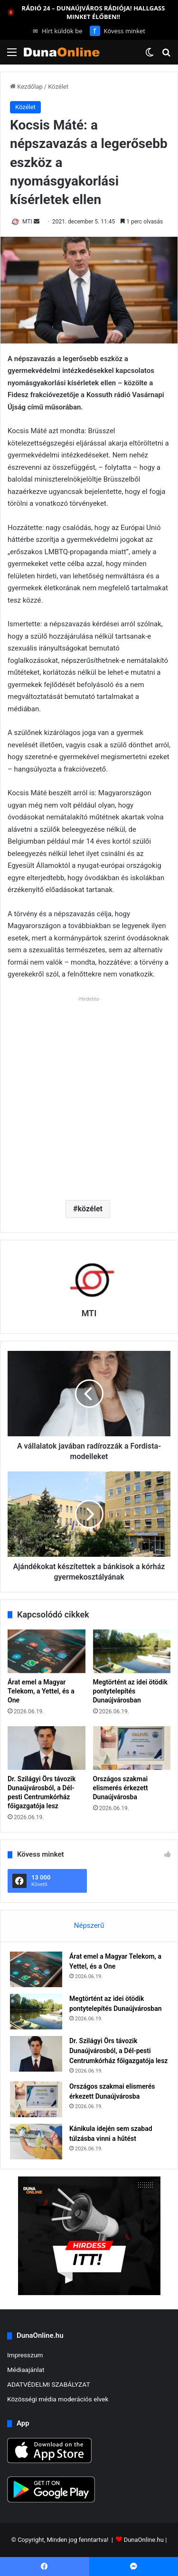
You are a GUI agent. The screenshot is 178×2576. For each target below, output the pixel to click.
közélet (90, 1208)
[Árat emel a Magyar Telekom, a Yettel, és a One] (46, 1651)
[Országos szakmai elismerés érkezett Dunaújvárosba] (132, 1748)
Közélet (58, 86)
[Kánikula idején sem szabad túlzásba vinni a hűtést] (36, 2141)
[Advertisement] (89, 1094)
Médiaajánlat (25, 2369)
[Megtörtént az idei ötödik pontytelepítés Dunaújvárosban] (132, 1651)
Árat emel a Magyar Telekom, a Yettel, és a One (41, 1691)
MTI (27, 221)
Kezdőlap (26, 86)
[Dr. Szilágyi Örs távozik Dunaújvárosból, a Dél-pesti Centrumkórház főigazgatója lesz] (46, 1748)
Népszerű (89, 1925)
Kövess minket (117, 31)
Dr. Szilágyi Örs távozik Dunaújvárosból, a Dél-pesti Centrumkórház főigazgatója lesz (118, 2051)
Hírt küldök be (58, 31)
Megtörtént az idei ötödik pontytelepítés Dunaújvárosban (130, 1691)
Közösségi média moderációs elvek (58, 2399)
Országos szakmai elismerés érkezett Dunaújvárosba (120, 1788)
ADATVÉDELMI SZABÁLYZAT (48, 2384)
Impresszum (25, 2355)
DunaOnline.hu (144, 2539)
